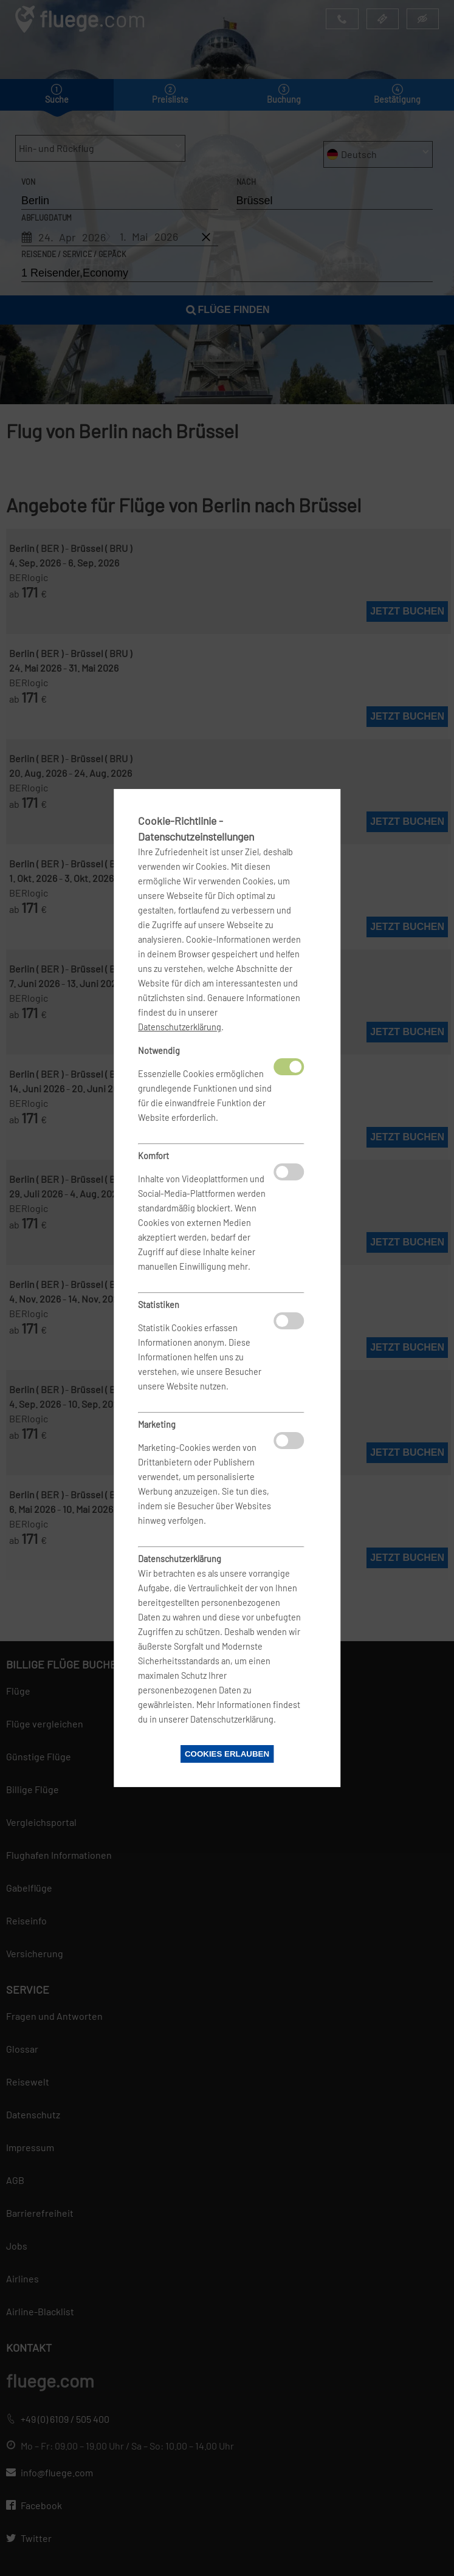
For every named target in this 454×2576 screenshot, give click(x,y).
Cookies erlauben (227, 1753)
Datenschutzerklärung (179, 1027)
